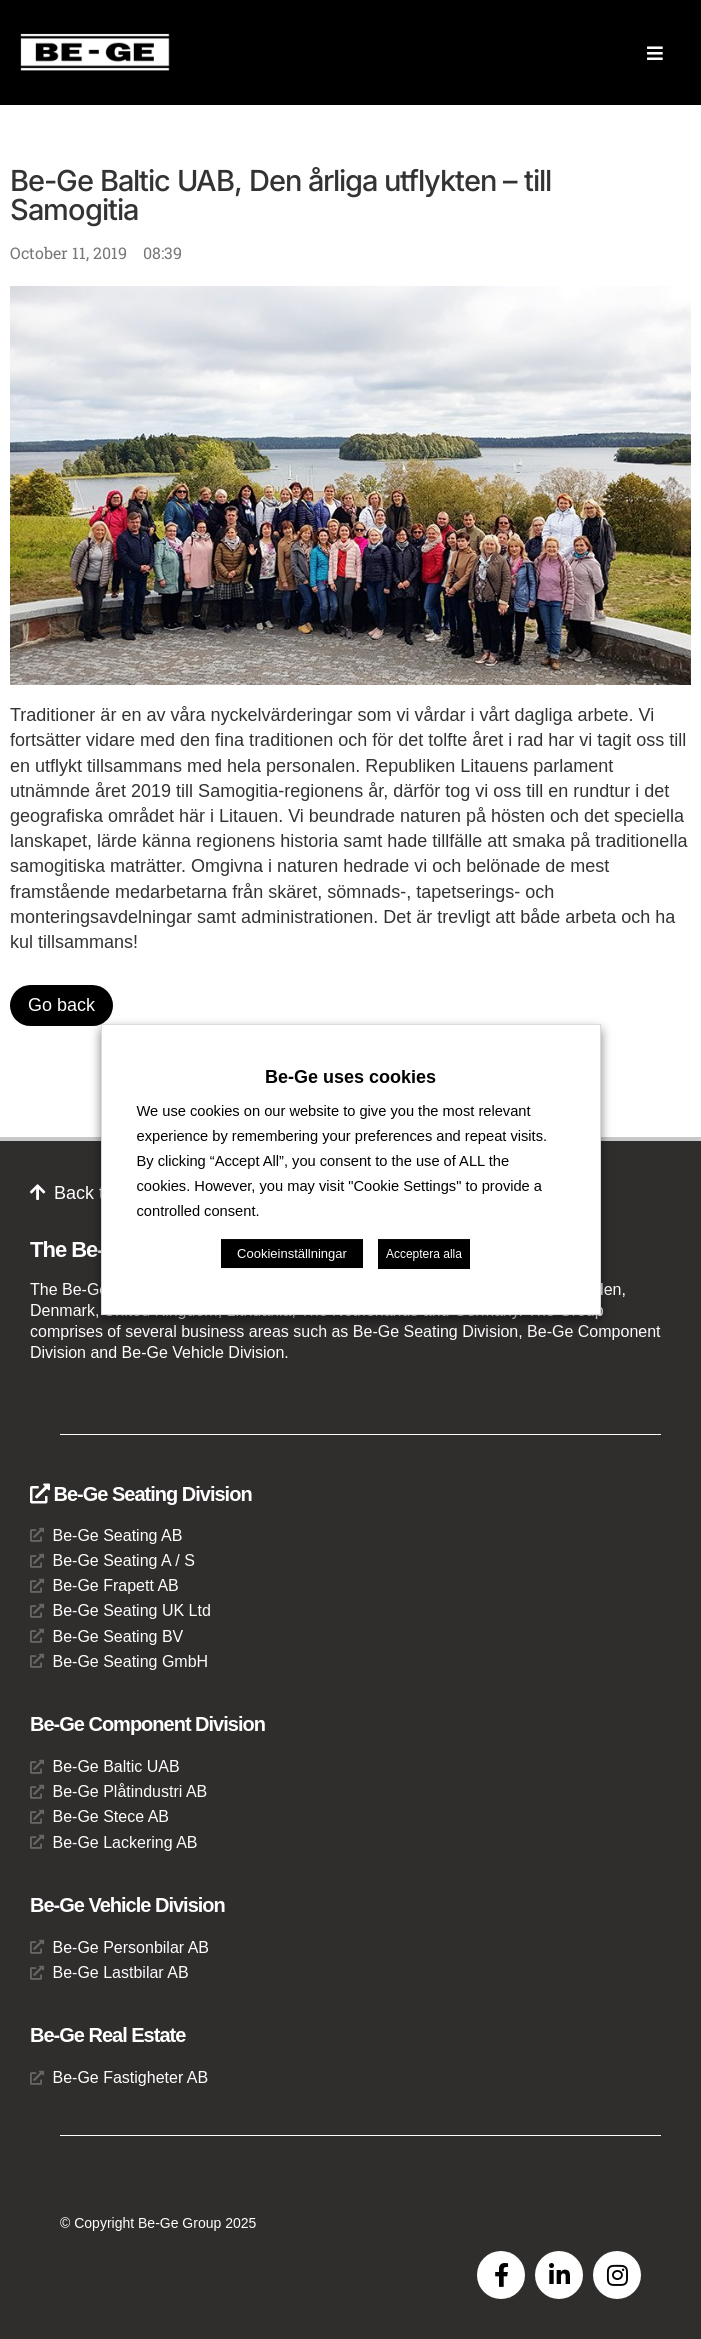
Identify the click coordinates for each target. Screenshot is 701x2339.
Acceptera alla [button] (424, 1254)
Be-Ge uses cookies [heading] (350, 1077)
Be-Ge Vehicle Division (127, 1905)
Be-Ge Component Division (147, 1724)
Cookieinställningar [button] (292, 1253)
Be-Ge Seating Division (141, 1494)
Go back (61, 1005)
